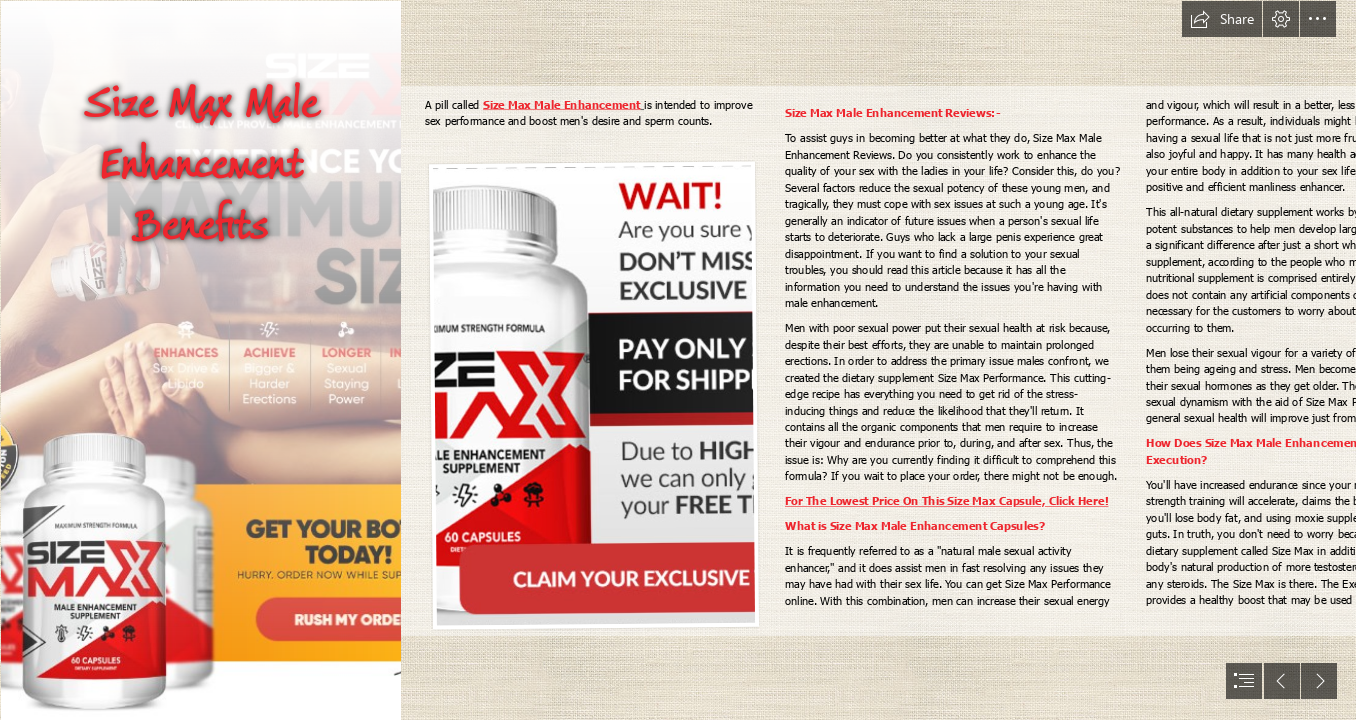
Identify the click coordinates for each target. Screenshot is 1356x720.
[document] (678, 360)
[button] (1222, 19)
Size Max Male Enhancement (561, 105)
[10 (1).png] (200, 360)
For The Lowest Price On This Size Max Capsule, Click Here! (946, 501)
